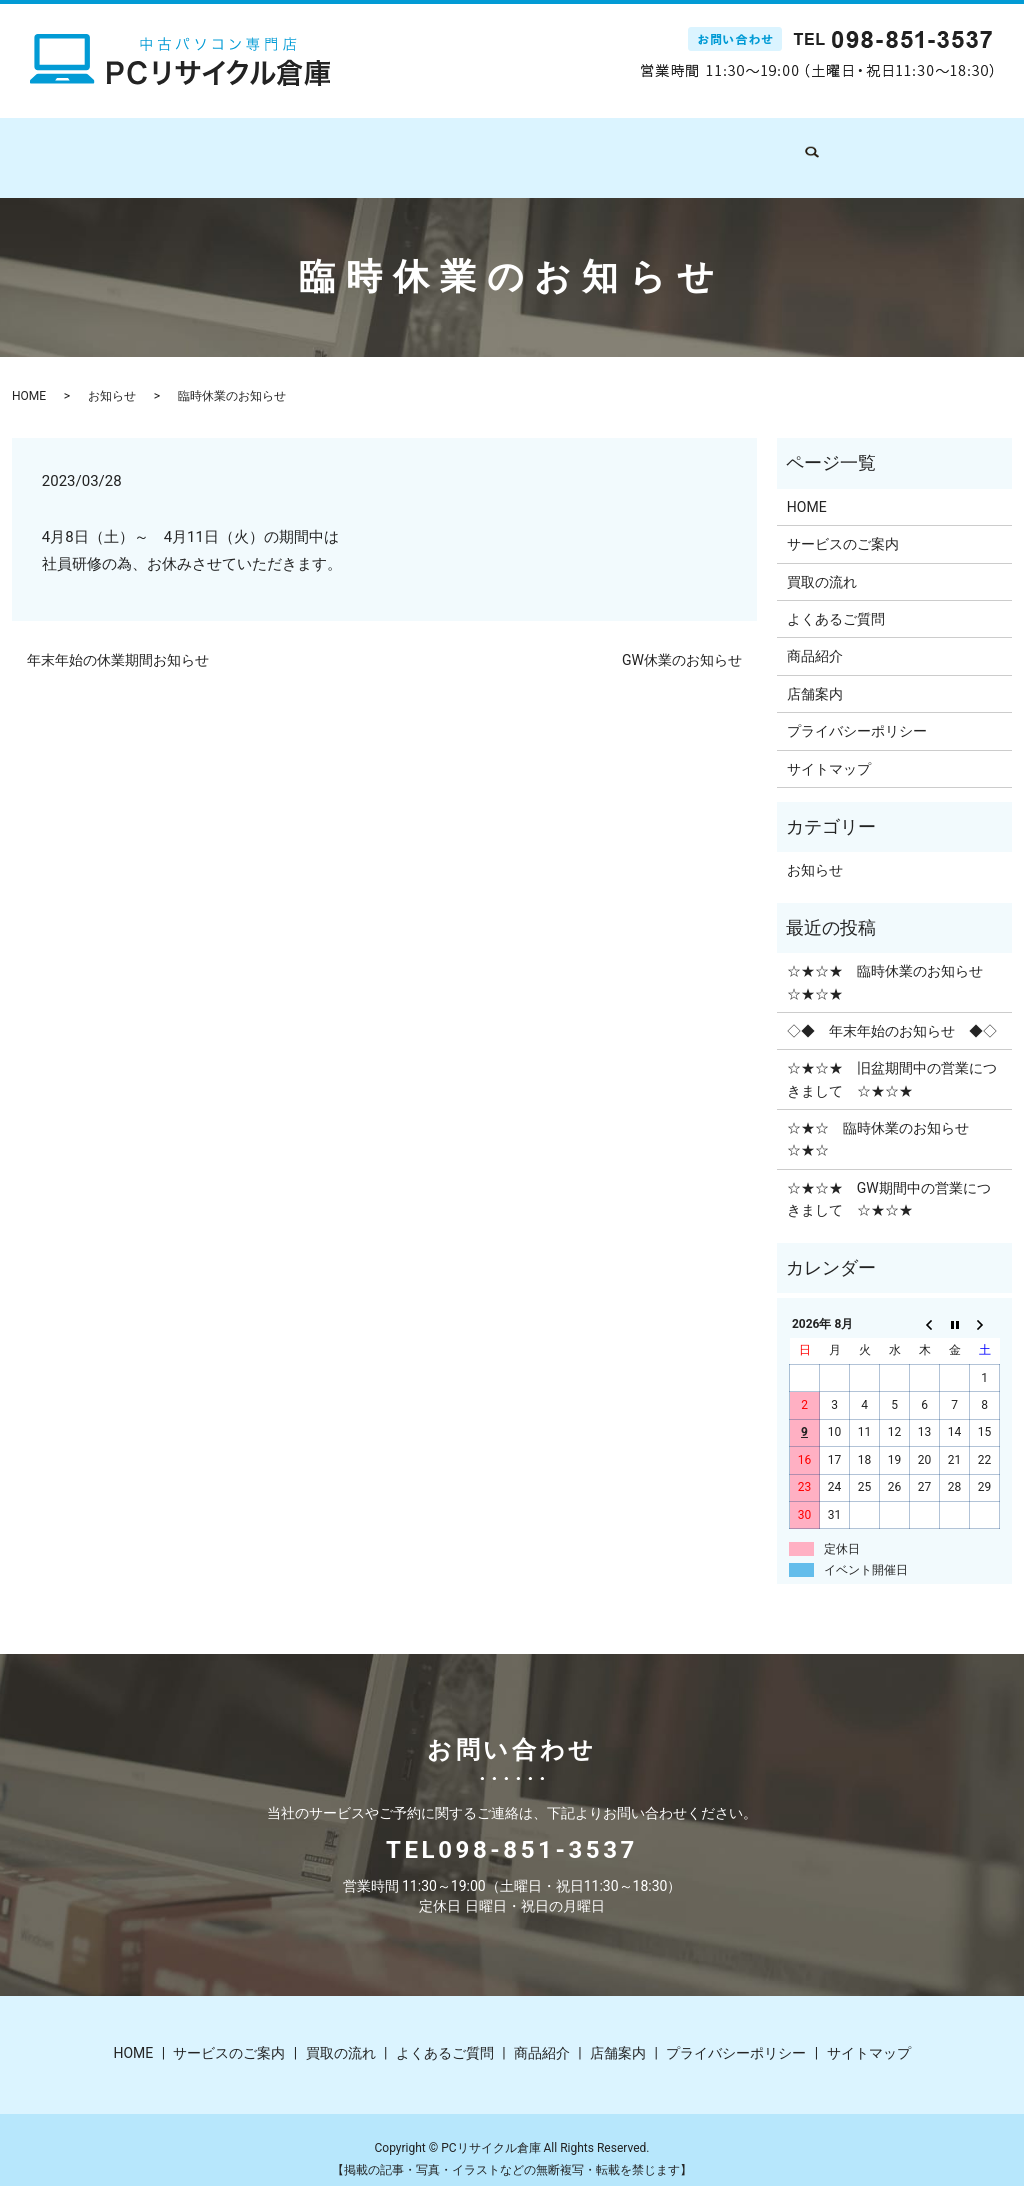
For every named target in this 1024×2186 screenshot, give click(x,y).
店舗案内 (755, 147)
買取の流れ (454, 147)
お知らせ (112, 377)
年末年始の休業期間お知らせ (118, 641)
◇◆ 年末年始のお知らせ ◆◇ (892, 1012)
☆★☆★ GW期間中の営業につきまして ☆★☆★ (889, 1180)
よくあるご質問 (566, 147)
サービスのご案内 (335, 147)
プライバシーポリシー (857, 712)
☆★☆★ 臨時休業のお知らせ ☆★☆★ (892, 963)
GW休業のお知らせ (682, 641)
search (820, 148)
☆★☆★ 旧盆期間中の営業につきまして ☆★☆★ (892, 1060)
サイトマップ (829, 750)
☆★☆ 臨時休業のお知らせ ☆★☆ (885, 1120)
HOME (231, 147)
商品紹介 (671, 147)
